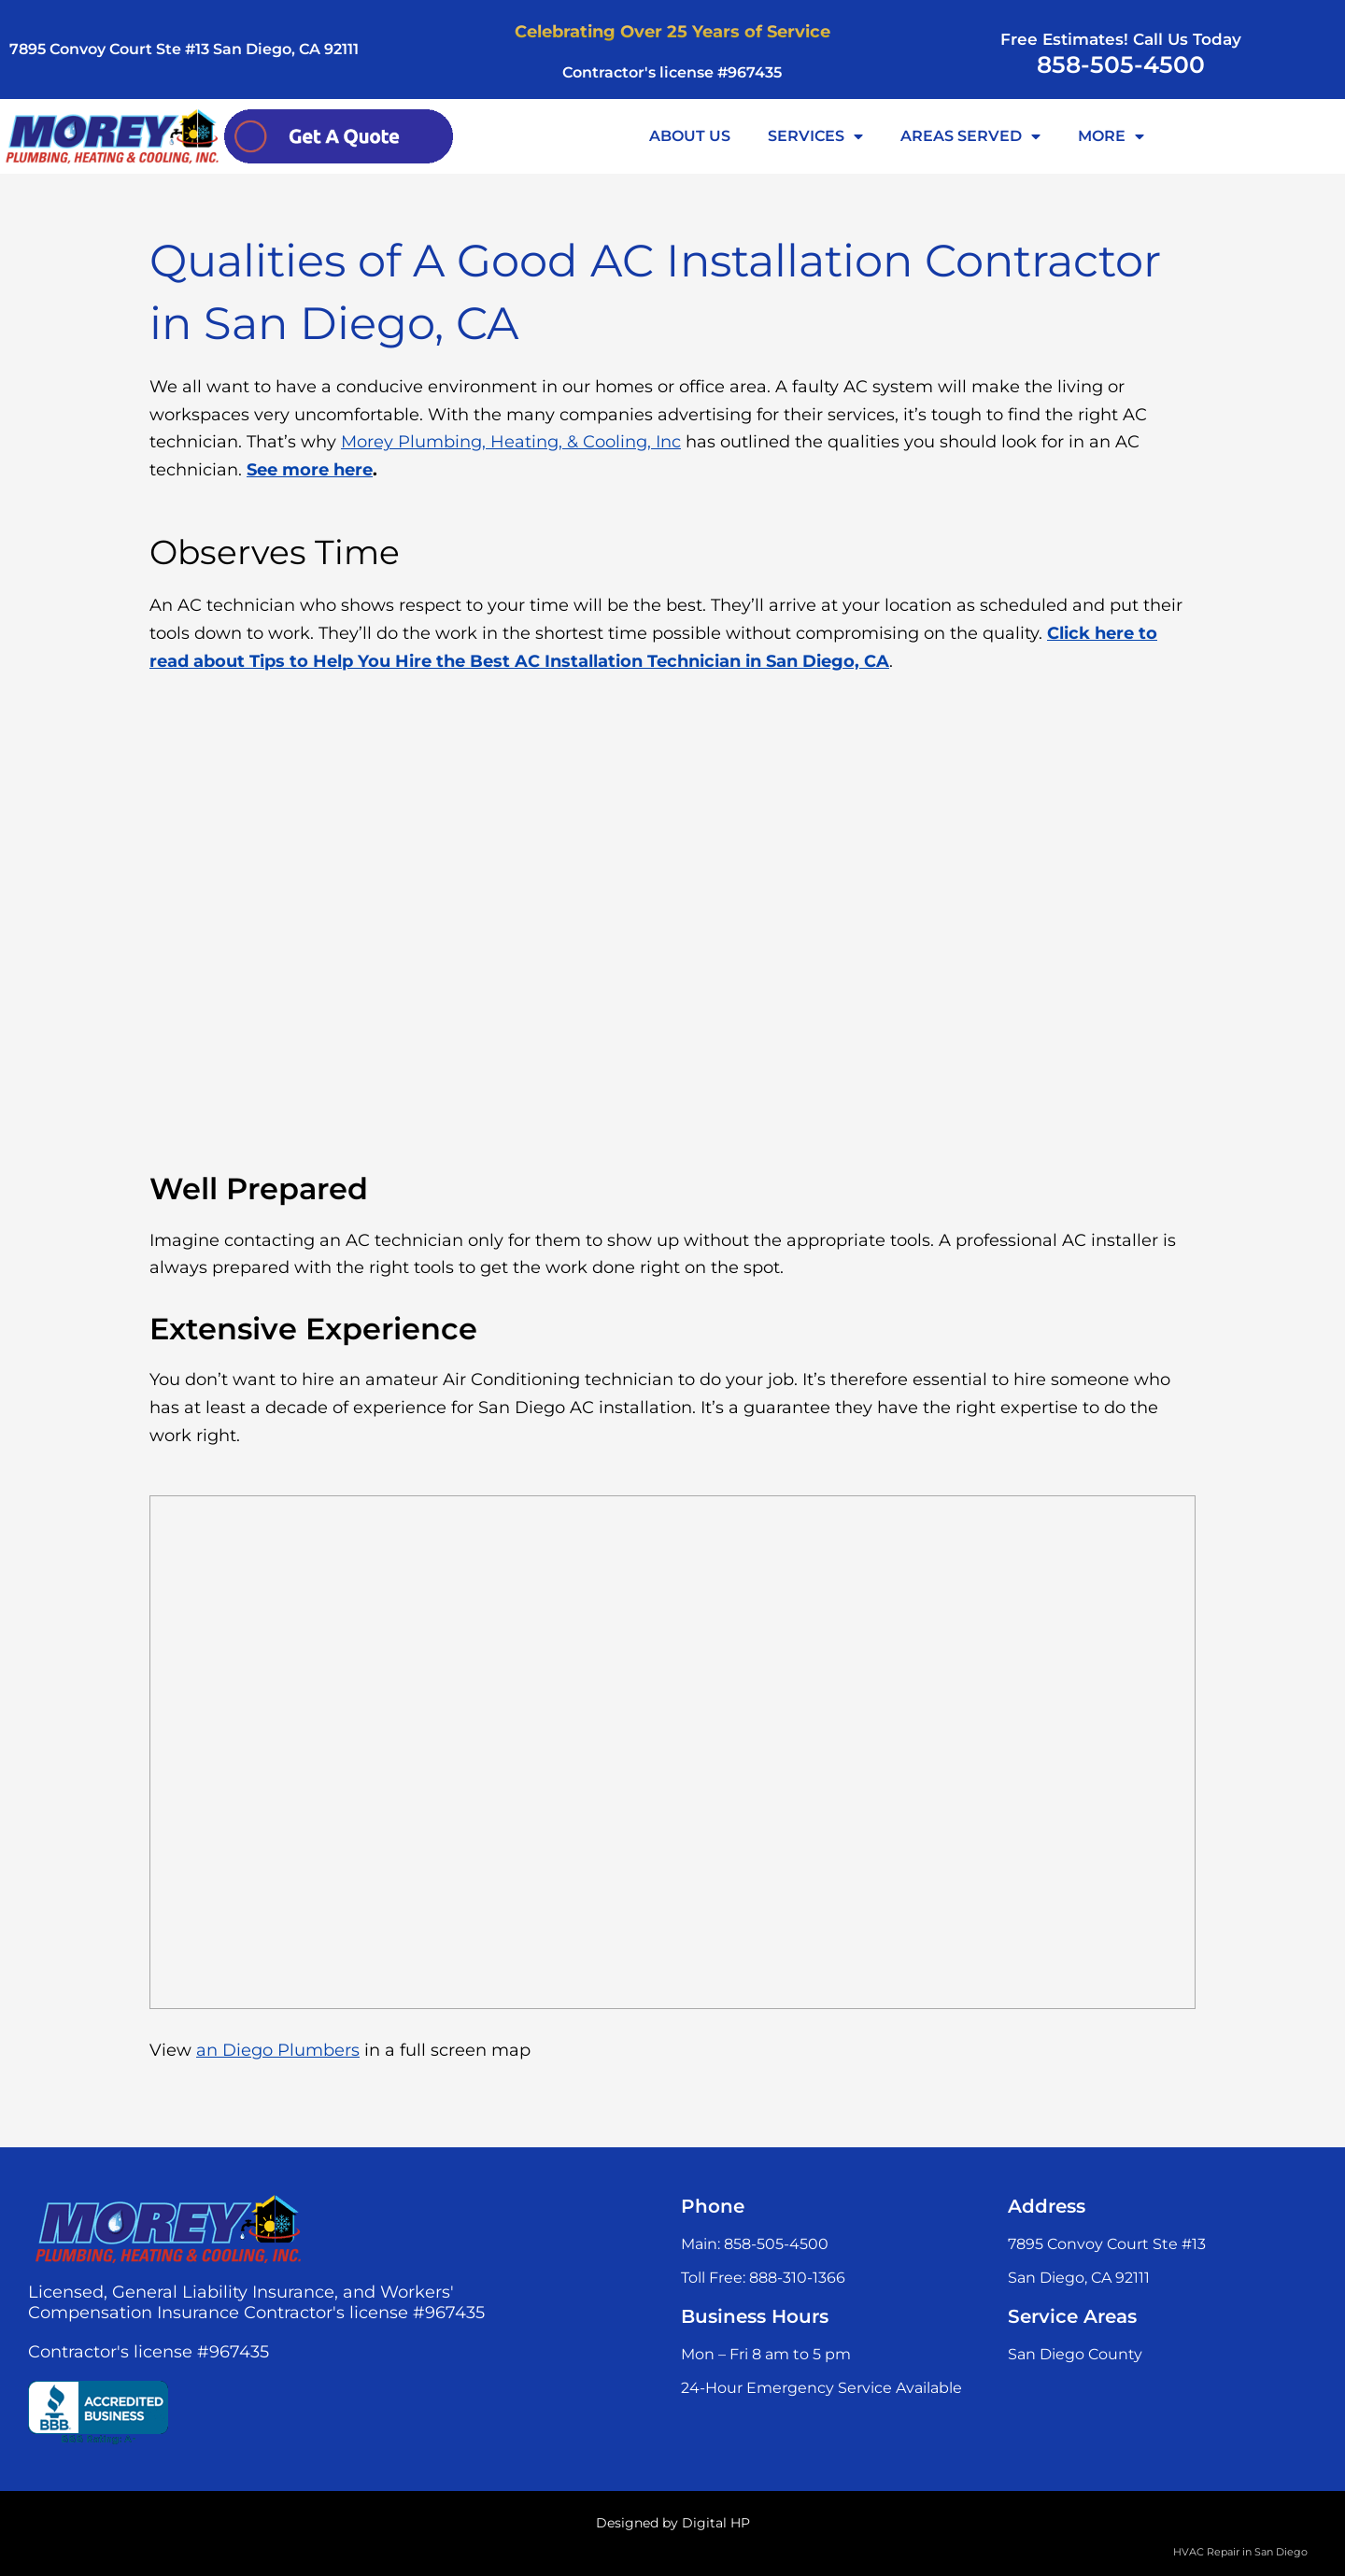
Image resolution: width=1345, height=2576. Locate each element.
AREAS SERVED (970, 136)
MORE (1111, 136)
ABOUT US (689, 136)
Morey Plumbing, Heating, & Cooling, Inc (511, 442)
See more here (310, 470)
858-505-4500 (1121, 64)
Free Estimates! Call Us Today (1120, 39)
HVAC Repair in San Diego (1240, 2551)
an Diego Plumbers (278, 2050)
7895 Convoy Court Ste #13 (1107, 2244)
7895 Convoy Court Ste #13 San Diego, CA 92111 (184, 49)
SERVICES (815, 136)
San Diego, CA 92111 (1079, 2277)
